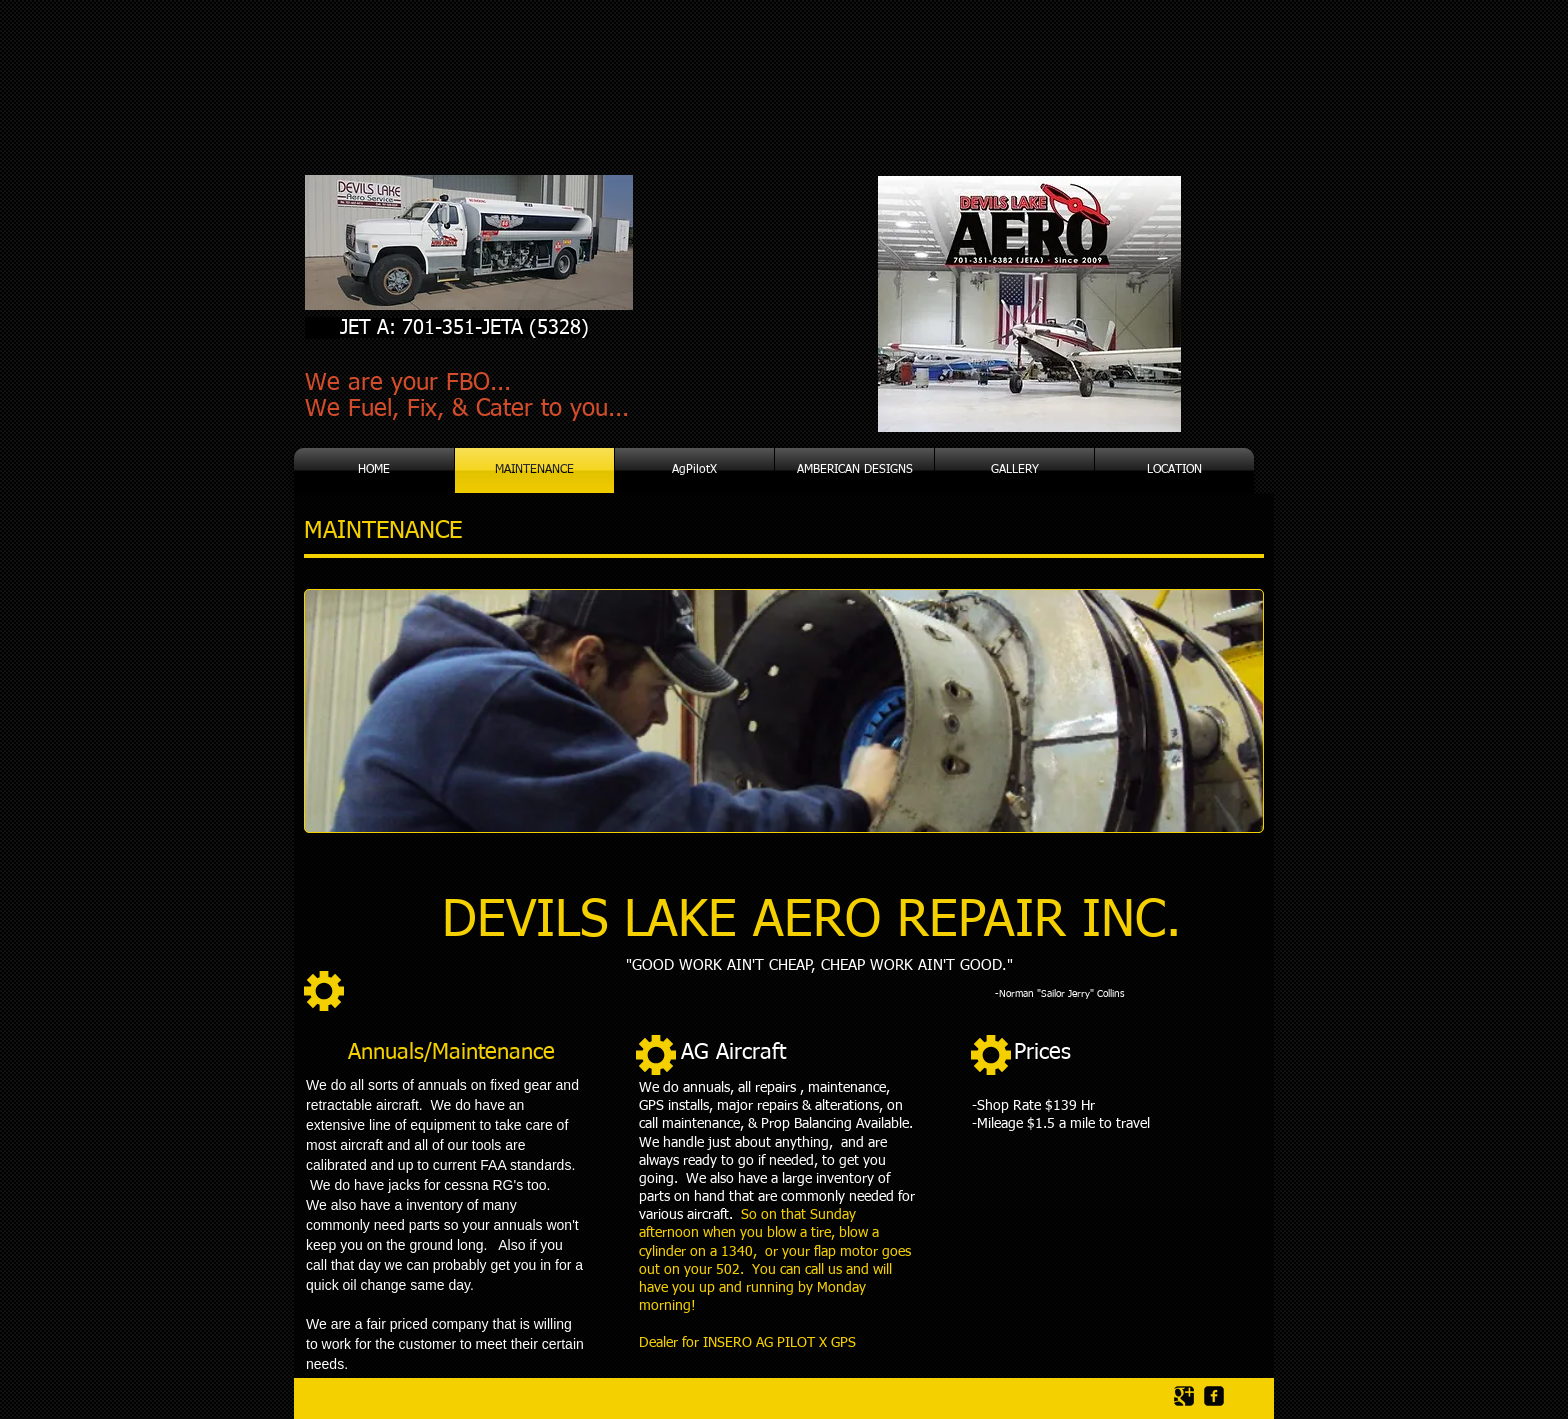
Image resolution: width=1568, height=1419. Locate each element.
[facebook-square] (1214, 1396)
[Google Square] (1184, 1396)
